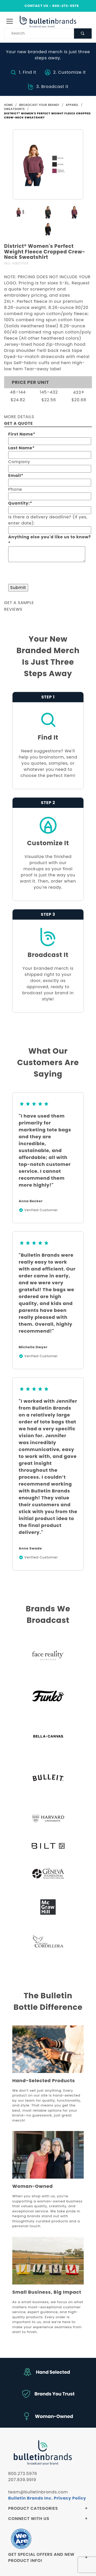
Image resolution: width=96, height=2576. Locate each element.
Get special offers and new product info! (41, 2557)
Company (19, 462)
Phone (15, 489)
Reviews (13, 609)
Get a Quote (18, 423)
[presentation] (47, 574)
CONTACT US (36, 5)
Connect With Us (28, 2519)
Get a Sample (19, 603)
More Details (19, 417)
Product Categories (33, 2508)
